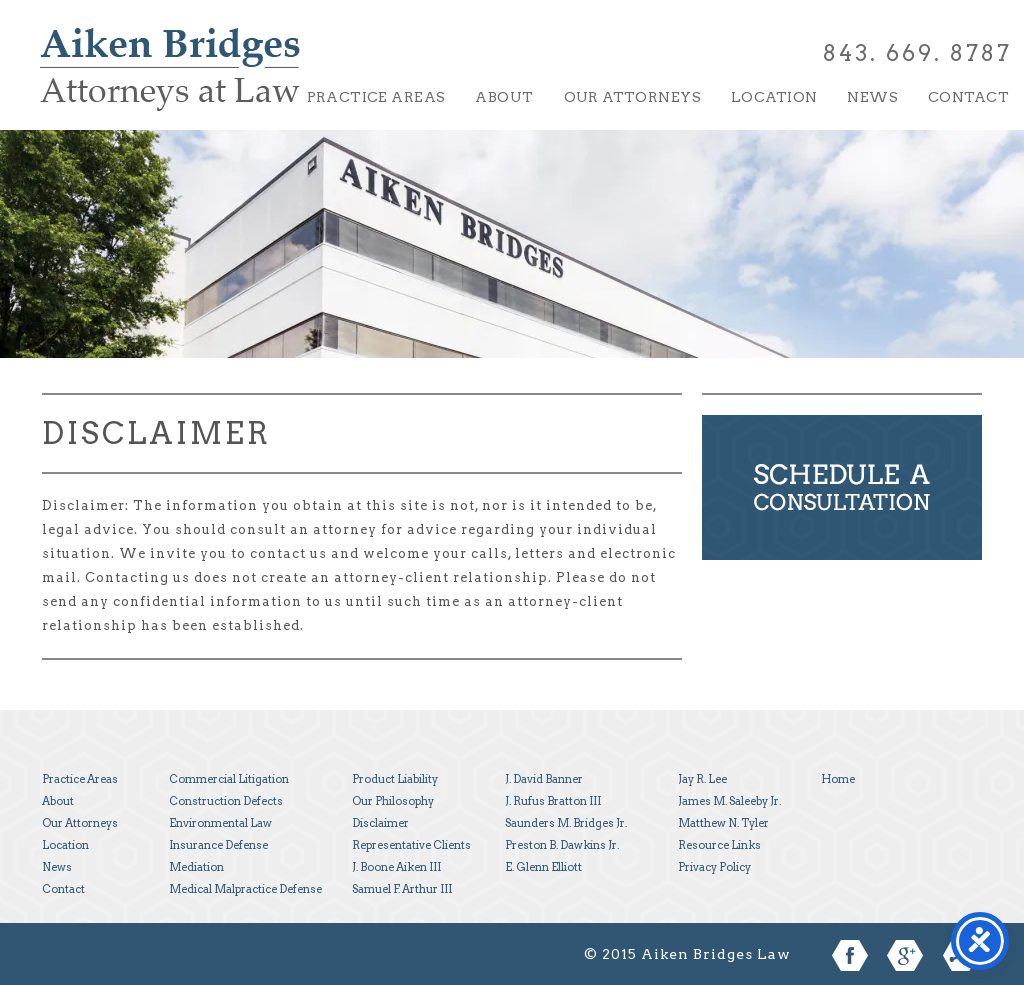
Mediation (196, 867)
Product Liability (395, 779)
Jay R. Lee (702, 779)
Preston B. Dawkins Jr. (562, 845)
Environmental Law (220, 823)
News (872, 97)
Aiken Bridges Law (170, 83)
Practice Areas (376, 97)
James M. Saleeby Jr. (729, 801)
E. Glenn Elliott (543, 867)
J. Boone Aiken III (396, 867)
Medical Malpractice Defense (245, 889)
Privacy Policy (714, 867)
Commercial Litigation (229, 779)
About (504, 97)
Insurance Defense (218, 845)
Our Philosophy (393, 801)
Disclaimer (380, 823)
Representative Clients (411, 845)
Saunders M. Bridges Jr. (566, 823)
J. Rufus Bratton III (553, 801)
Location (774, 97)
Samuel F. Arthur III (402, 889)
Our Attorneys (632, 97)
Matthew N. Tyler (723, 823)
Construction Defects (226, 801)
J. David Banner (544, 779)
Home (838, 779)
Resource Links (719, 845)
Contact (968, 97)
